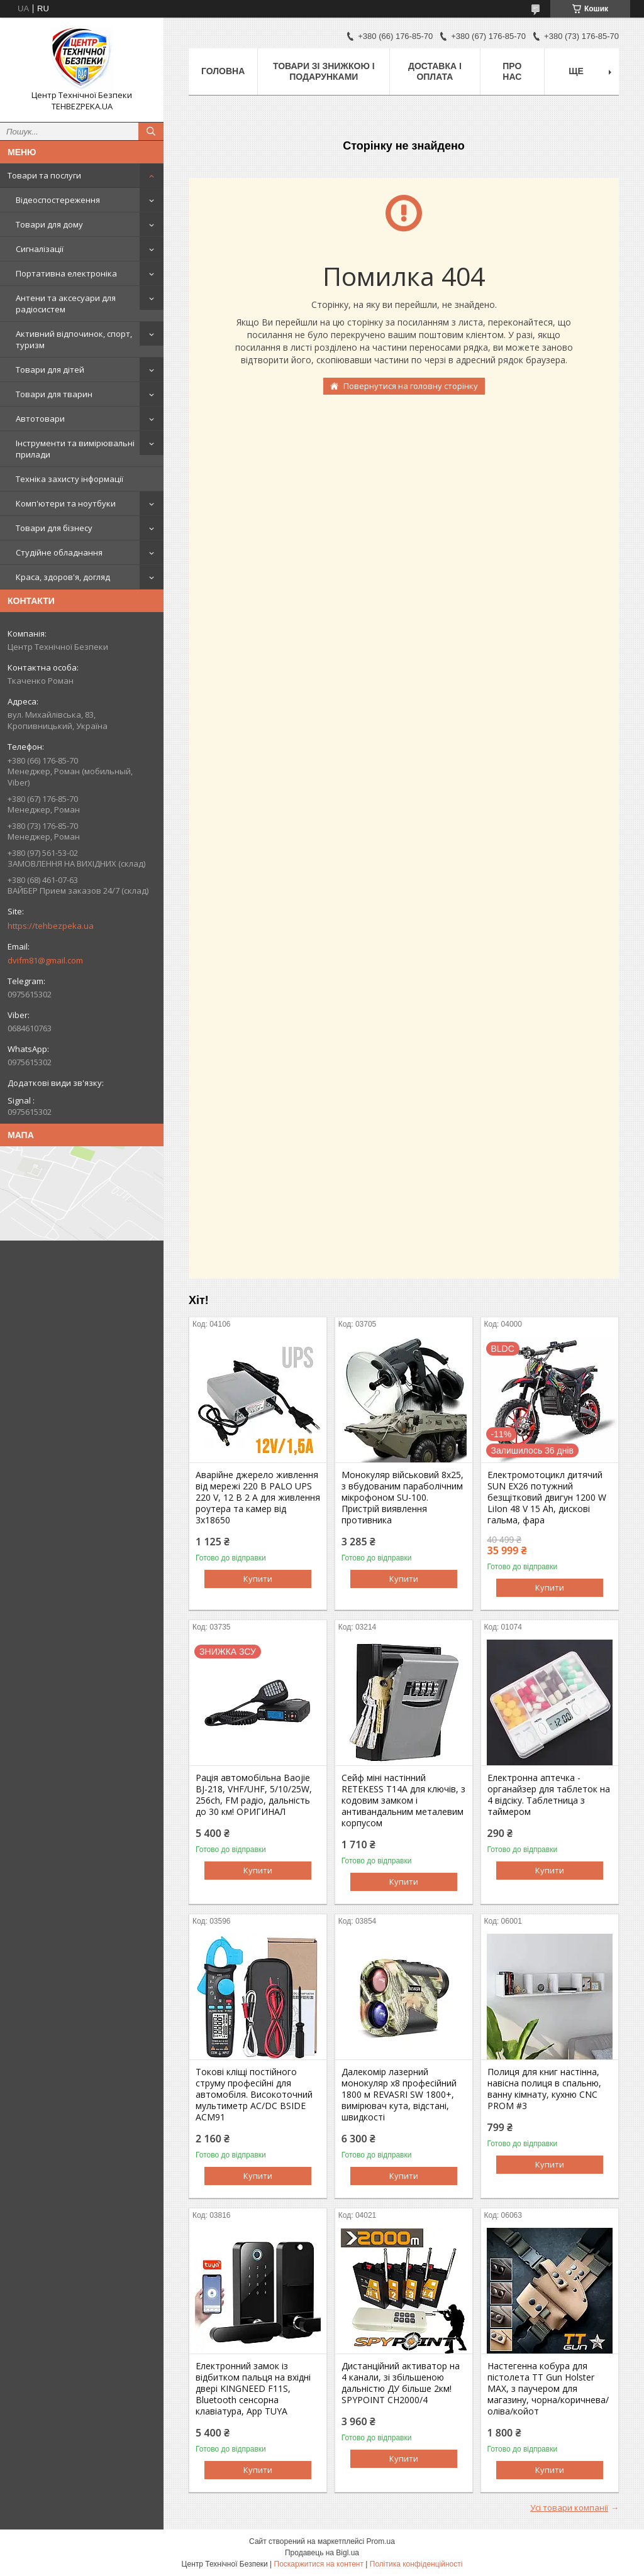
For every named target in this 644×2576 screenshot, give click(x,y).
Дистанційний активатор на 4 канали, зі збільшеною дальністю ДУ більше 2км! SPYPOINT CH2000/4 (400, 2383)
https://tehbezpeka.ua (51, 925)
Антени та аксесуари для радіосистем (66, 303)
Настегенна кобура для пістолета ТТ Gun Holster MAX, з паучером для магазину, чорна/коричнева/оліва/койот (548, 2388)
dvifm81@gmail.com (45, 960)
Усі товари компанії (569, 2507)
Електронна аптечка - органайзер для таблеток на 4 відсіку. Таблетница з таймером (548, 1794)
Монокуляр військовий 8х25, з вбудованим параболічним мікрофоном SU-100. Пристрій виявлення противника (402, 1497)
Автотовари (40, 418)
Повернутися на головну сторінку (410, 386)
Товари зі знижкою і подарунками (324, 71)
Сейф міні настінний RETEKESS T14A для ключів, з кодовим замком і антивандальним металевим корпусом (403, 1800)
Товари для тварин (54, 394)
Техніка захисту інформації (69, 479)
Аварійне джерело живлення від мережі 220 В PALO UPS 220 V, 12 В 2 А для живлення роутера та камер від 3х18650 (258, 1497)
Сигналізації (40, 249)
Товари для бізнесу (54, 528)
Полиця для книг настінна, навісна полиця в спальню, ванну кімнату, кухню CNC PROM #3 (544, 2089)
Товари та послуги (44, 175)
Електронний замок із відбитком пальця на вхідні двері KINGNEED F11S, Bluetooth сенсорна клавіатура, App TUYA (253, 2388)
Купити (257, 1578)
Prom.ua (381, 2541)
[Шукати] (151, 131)
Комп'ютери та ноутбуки (66, 503)
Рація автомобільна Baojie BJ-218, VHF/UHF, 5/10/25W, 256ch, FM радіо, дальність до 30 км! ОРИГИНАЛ (254, 1794)
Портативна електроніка (66, 273)
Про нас (511, 71)
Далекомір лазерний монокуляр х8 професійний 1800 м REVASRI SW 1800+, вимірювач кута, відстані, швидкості (399, 2094)
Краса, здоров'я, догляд (63, 577)
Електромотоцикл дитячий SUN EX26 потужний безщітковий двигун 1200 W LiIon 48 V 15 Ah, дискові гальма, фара (546, 1497)
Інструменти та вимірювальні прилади (75, 448)
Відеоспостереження (58, 200)
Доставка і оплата (435, 71)
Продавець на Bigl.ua (322, 2552)
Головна (223, 71)
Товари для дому (49, 224)
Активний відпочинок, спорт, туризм (74, 339)
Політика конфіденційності (416, 2564)
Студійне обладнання (59, 552)
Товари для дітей (50, 369)
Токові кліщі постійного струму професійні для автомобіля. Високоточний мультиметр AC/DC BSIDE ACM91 (254, 2094)
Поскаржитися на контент (319, 2564)
